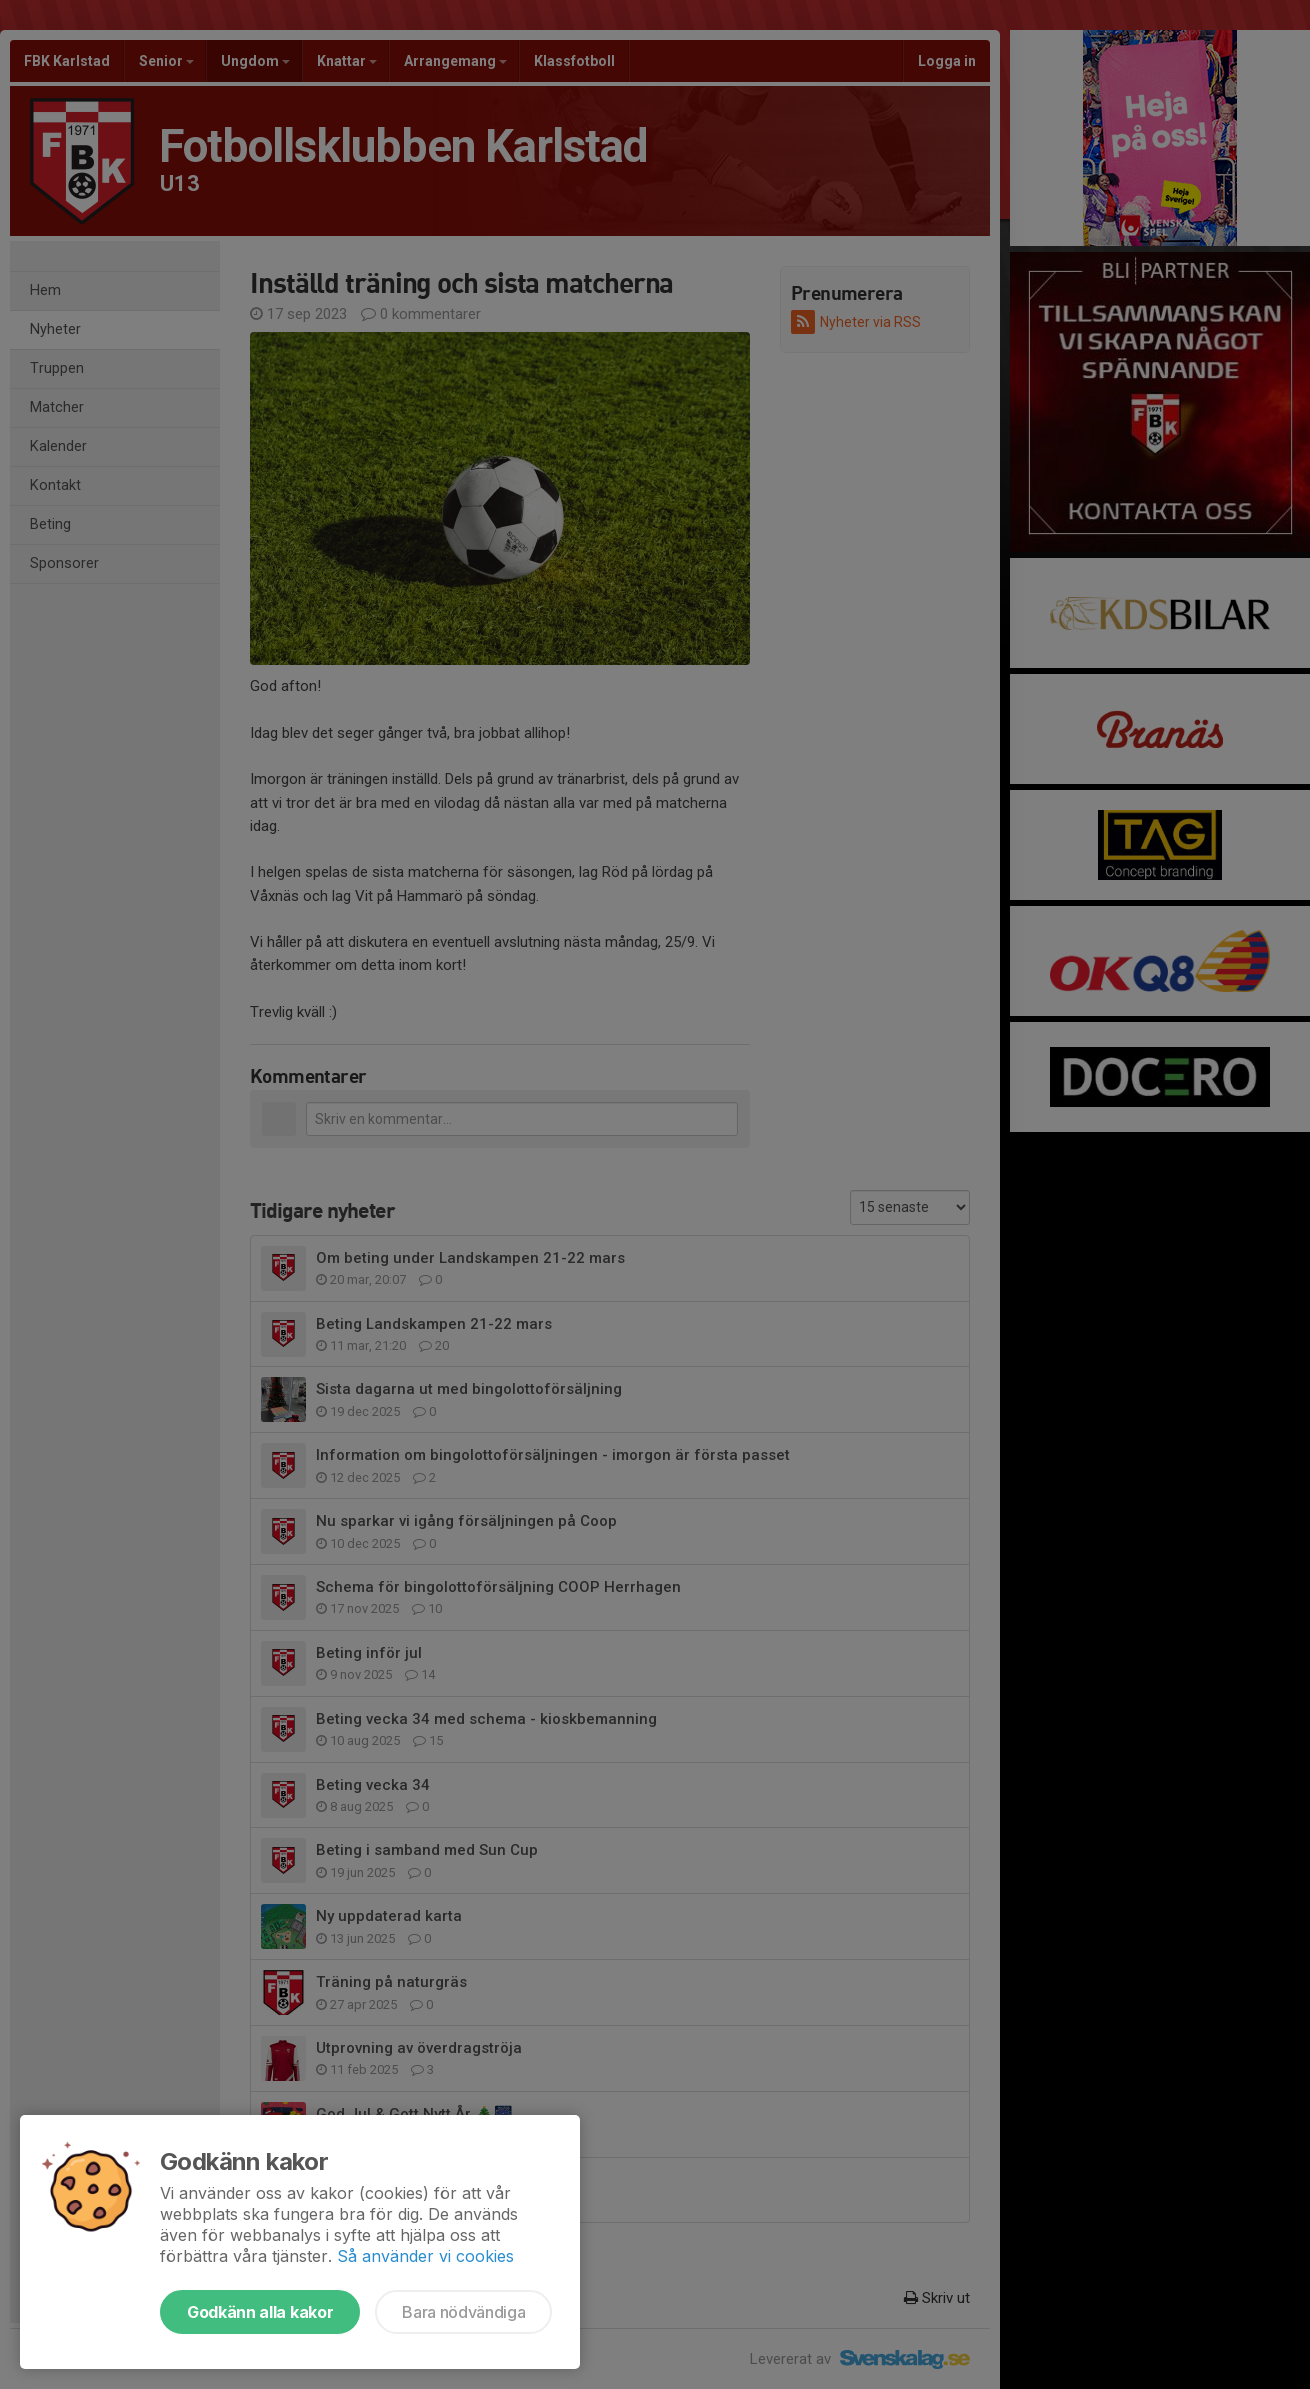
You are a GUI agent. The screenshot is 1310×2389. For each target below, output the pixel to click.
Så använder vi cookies (425, 2256)
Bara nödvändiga (463, 2312)
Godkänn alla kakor (260, 2312)
